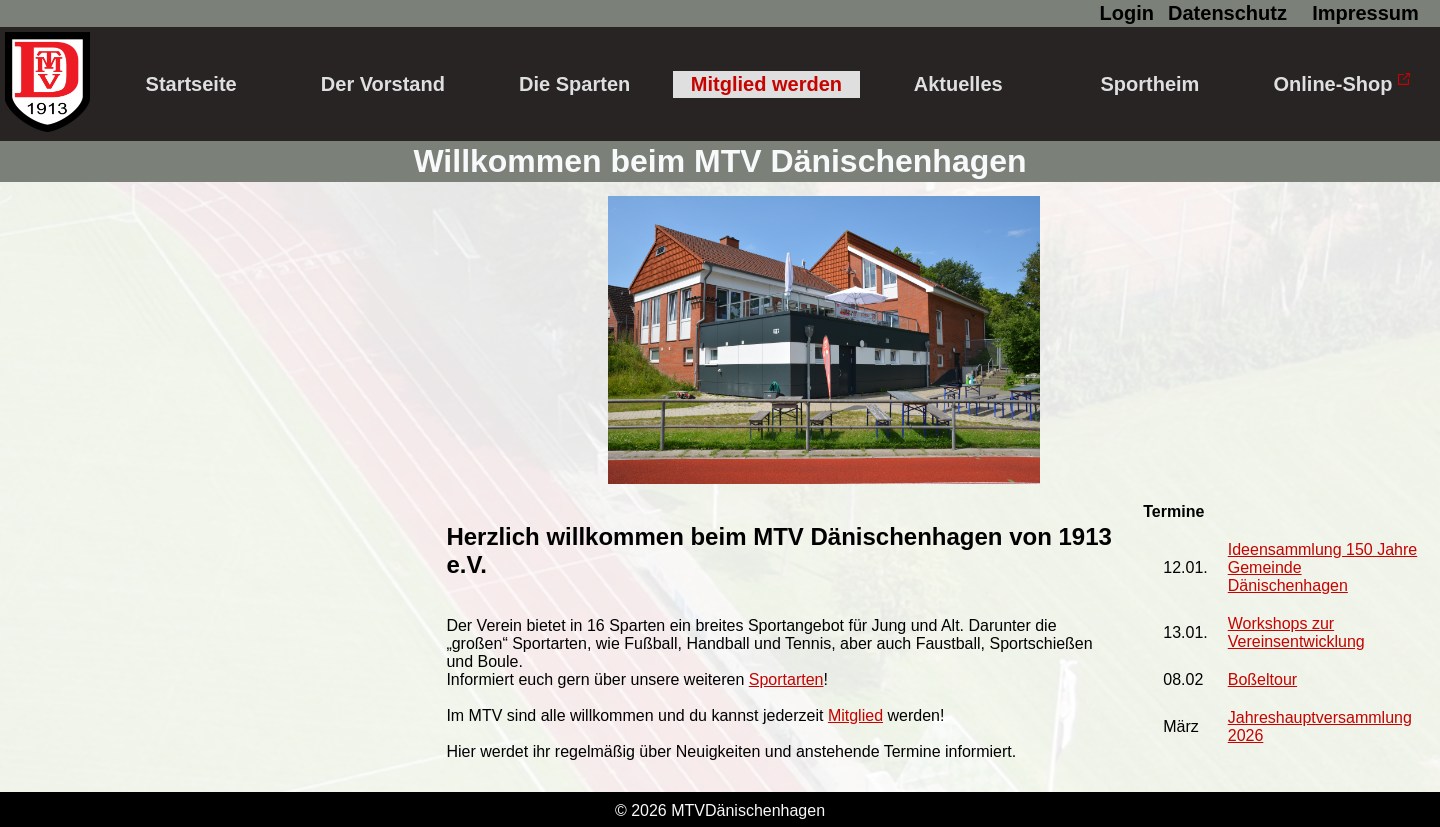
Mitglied (855, 715)
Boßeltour (1262, 679)
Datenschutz (1227, 13)
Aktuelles (958, 84)
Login (1127, 13)
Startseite (191, 84)
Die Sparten (574, 84)
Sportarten (786, 679)
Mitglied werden (766, 84)
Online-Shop (1342, 84)
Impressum (1365, 13)
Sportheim (1150, 84)
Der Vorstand (383, 84)
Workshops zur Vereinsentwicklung (1296, 632)
